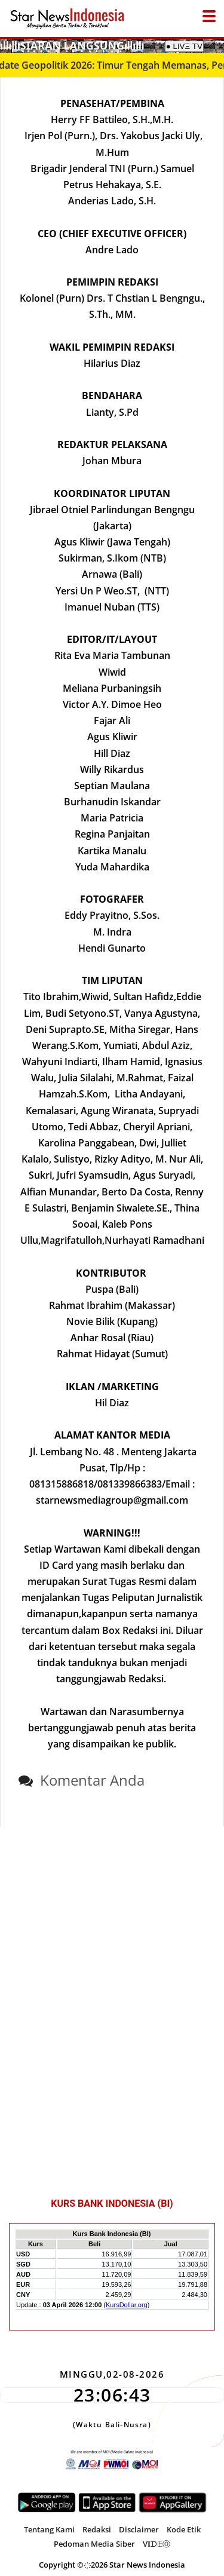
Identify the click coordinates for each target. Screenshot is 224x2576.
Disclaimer (139, 2529)
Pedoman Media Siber (94, 2543)
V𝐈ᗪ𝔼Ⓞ (156, 2543)
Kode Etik (184, 2529)
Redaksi (96, 2529)
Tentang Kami (49, 2529)
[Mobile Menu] (218, 45)
